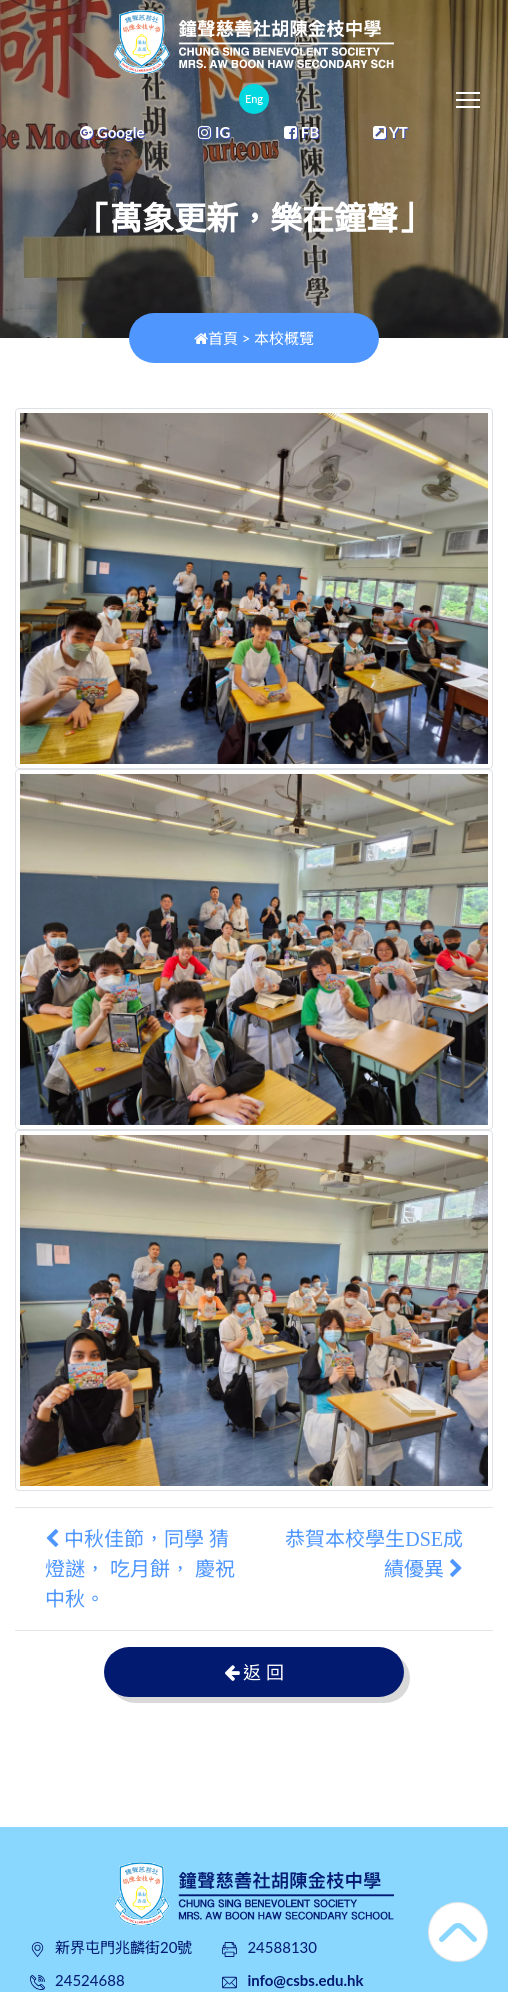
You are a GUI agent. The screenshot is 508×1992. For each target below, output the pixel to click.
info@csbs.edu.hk (305, 1980)
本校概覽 (284, 338)
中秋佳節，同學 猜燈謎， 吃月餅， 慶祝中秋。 (140, 1569)
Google (112, 132)
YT (390, 132)
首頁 (216, 338)
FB (301, 132)
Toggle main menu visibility (469, 95)
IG (214, 132)
